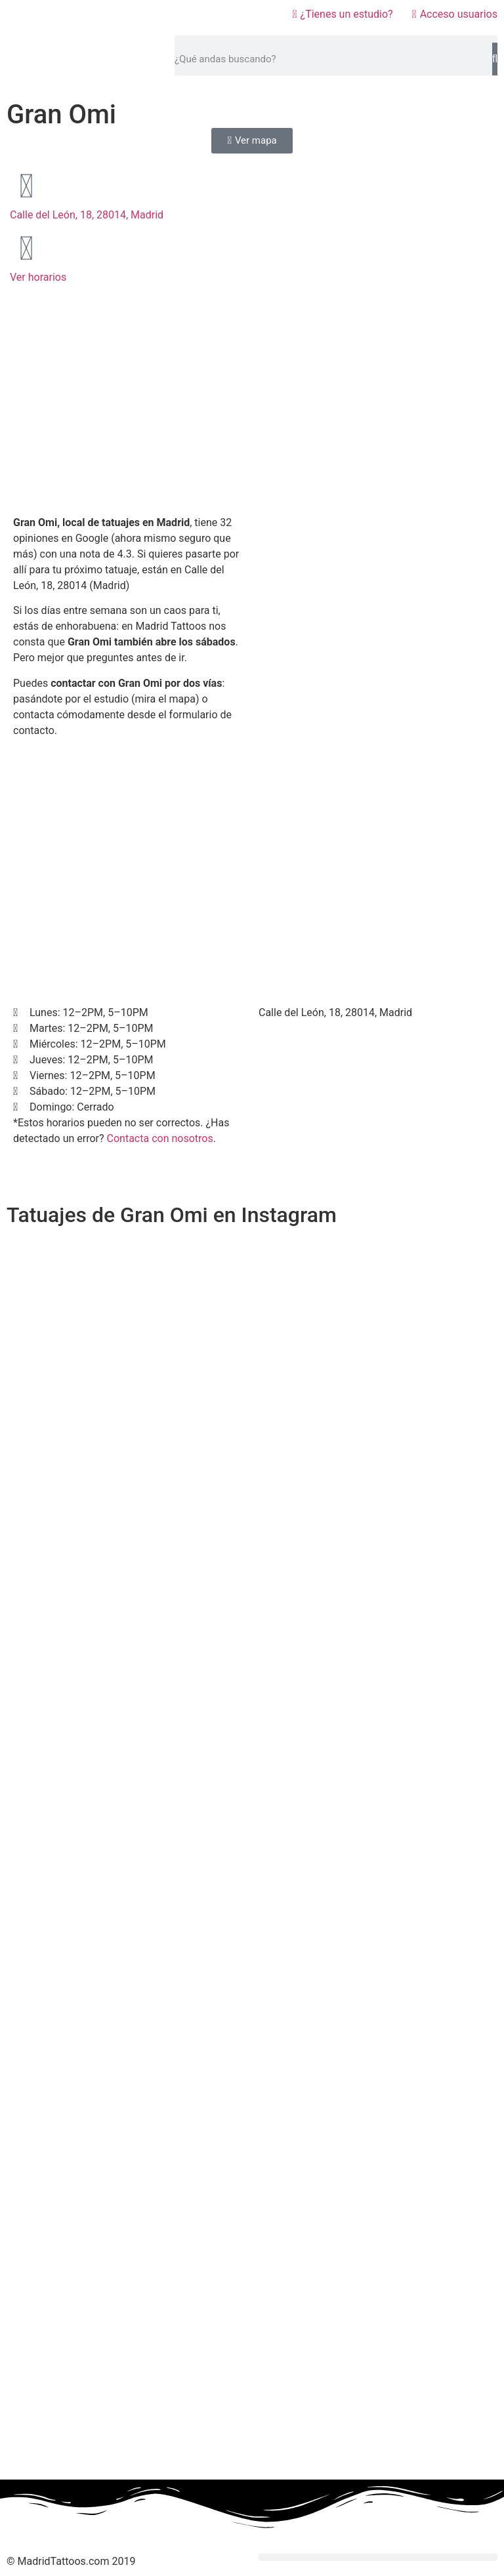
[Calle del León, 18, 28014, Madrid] (26, 186)
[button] (336, 39)
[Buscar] (494, 59)
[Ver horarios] (26, 248)
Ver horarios (38, 277)
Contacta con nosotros (160, 1138)
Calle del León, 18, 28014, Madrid (86, 215)
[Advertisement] (129, 410)
